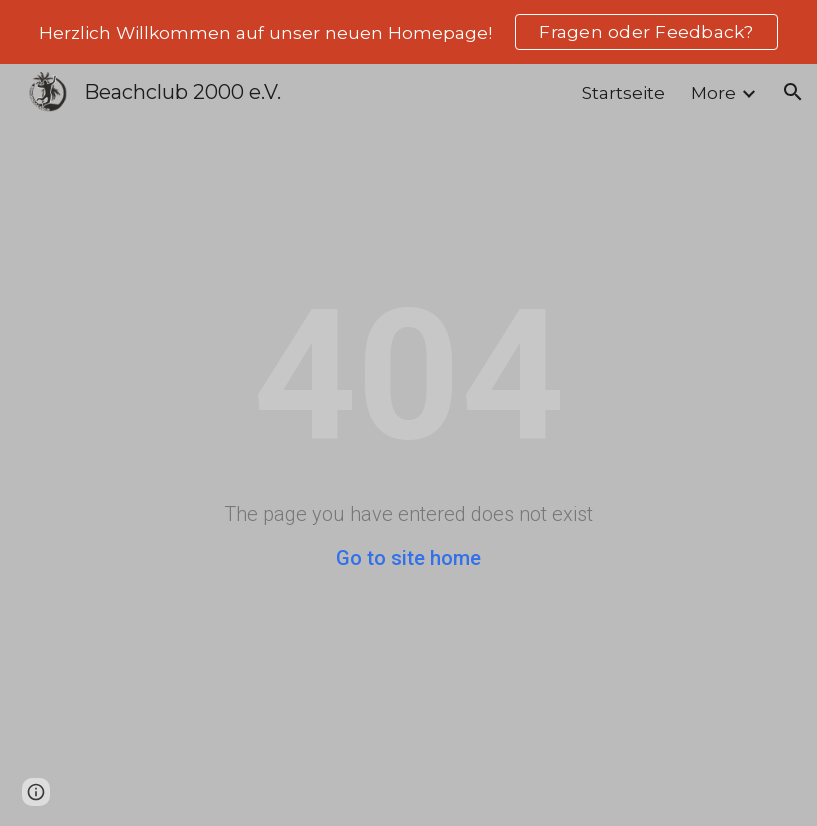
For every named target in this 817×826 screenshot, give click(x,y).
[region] (408, 32)
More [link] (713, 92)
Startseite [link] (623, 92)
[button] (793, 92)
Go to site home (408, 558)
